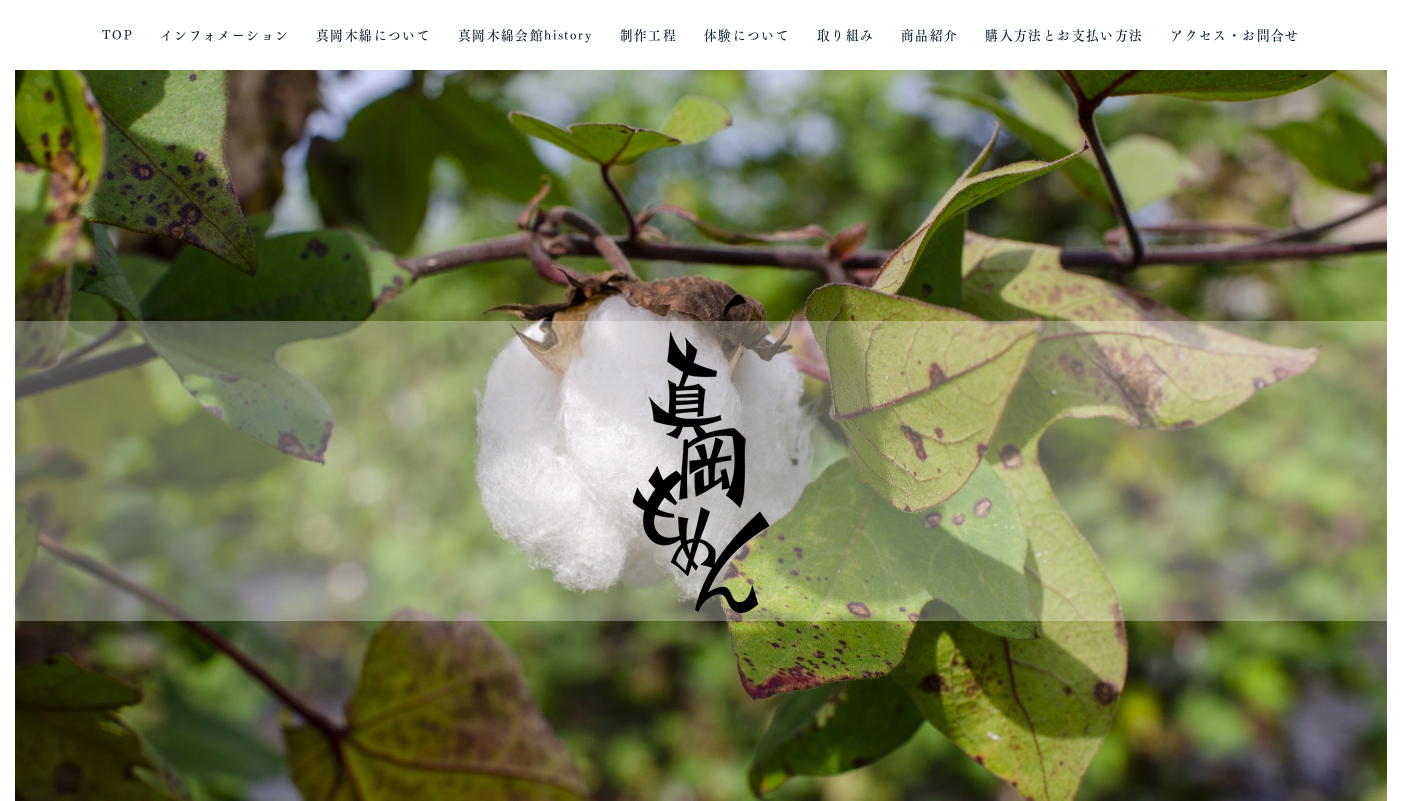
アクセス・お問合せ (1235, 35)
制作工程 (649, 35)
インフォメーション (225, 35)
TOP (117, 35)
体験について (747, 35)
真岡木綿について (373, 35)
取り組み (846, 35)
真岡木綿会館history (525, 35)
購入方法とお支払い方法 (1064, 35)
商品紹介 (930, 35)
